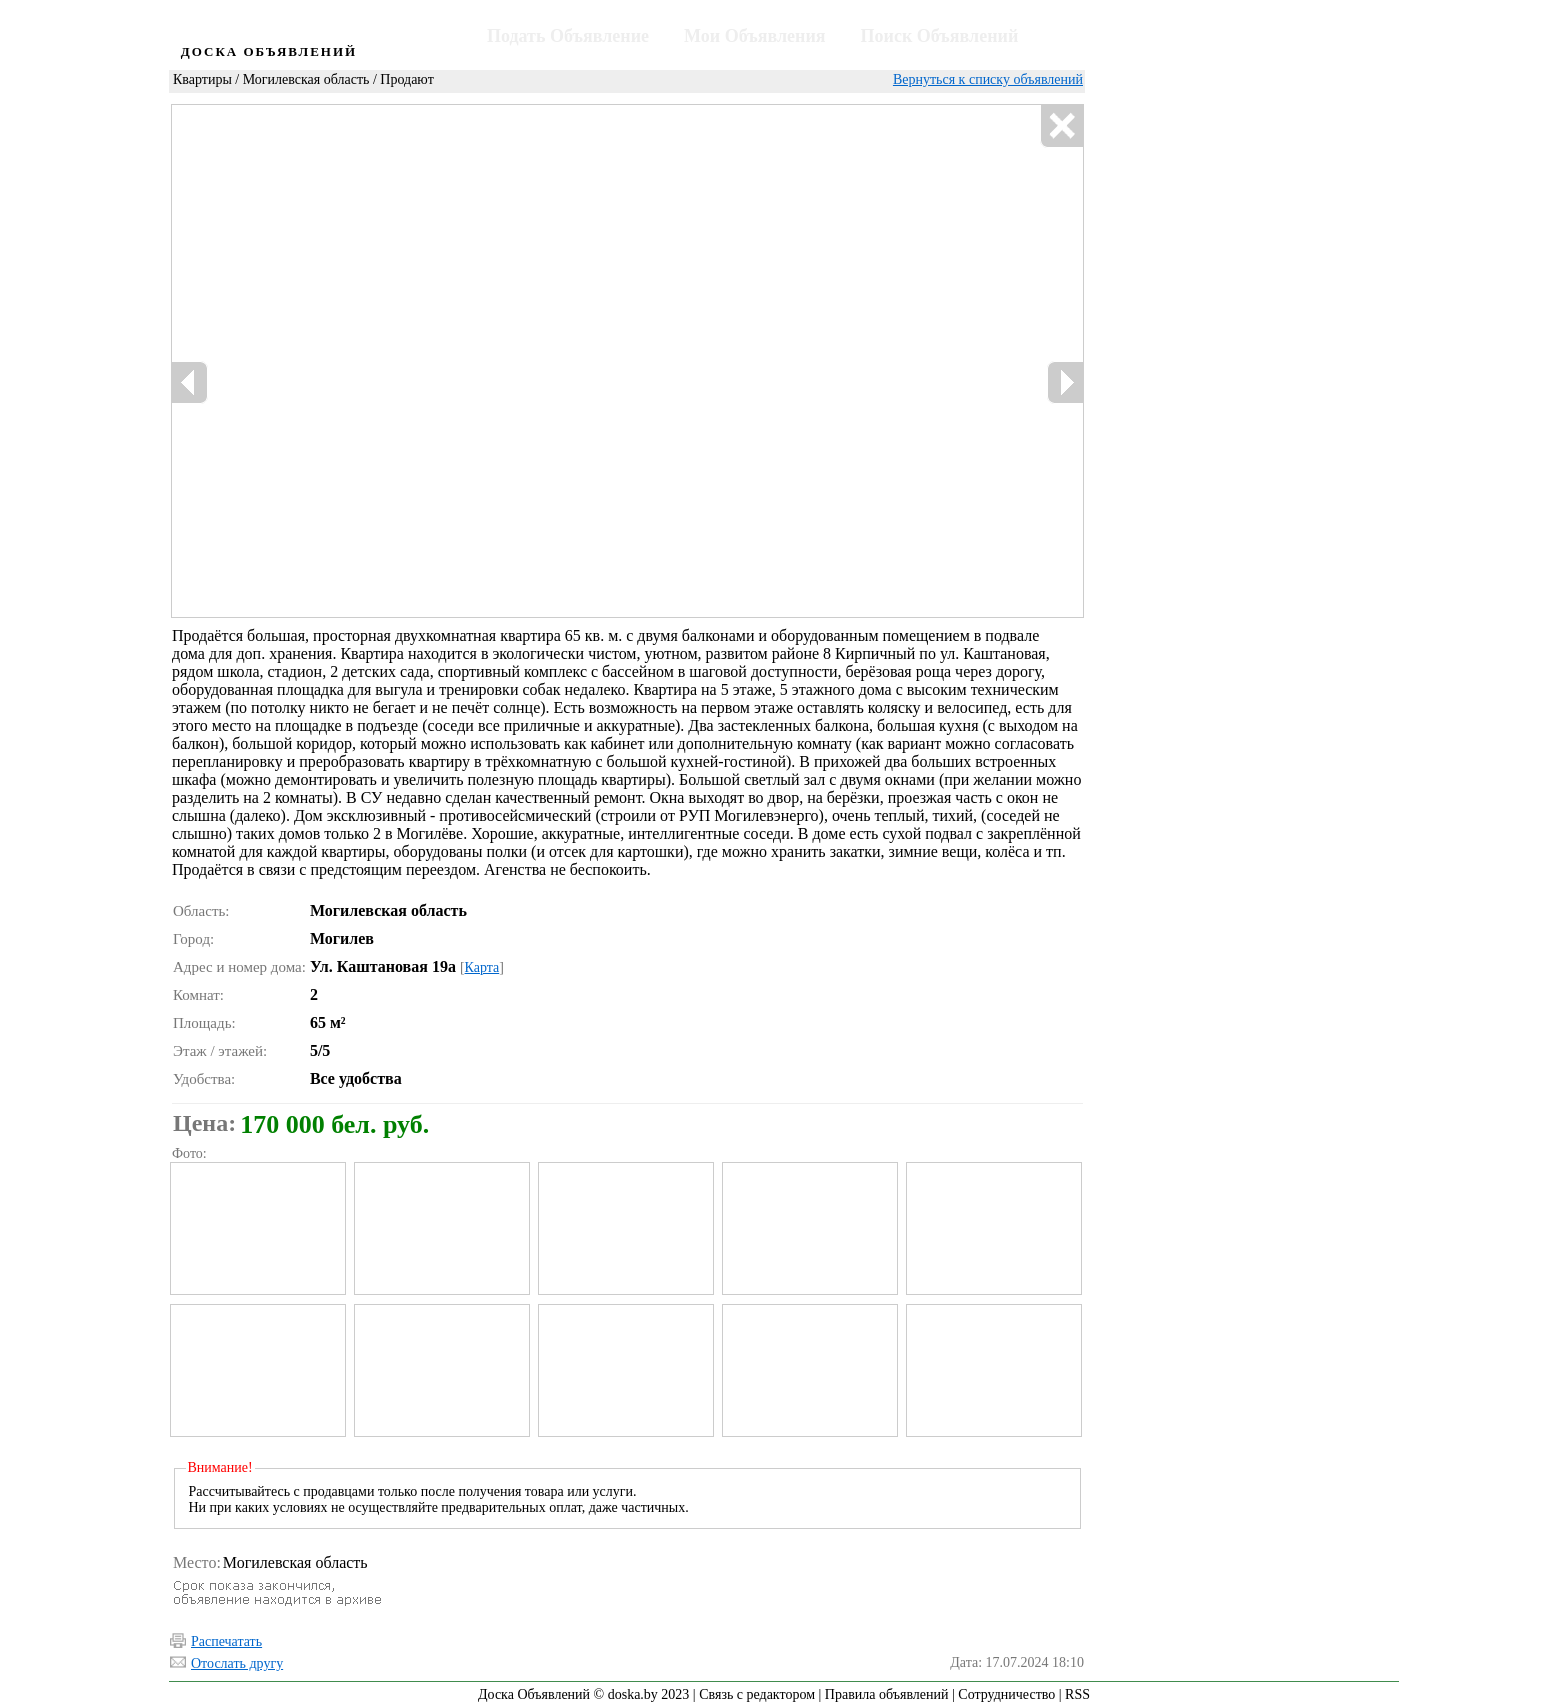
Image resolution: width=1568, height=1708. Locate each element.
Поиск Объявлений (940, 36)
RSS (1077, 1694)
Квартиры (202, 79)
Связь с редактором (757, 1694)
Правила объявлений (887, 1694)
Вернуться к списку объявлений (988, 79)
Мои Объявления (754, 36)
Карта (482, 967)
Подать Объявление (568, 36)
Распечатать (226, 1641)
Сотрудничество (1006, 1694)
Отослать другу (237, 1663)
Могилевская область (306, 79)
